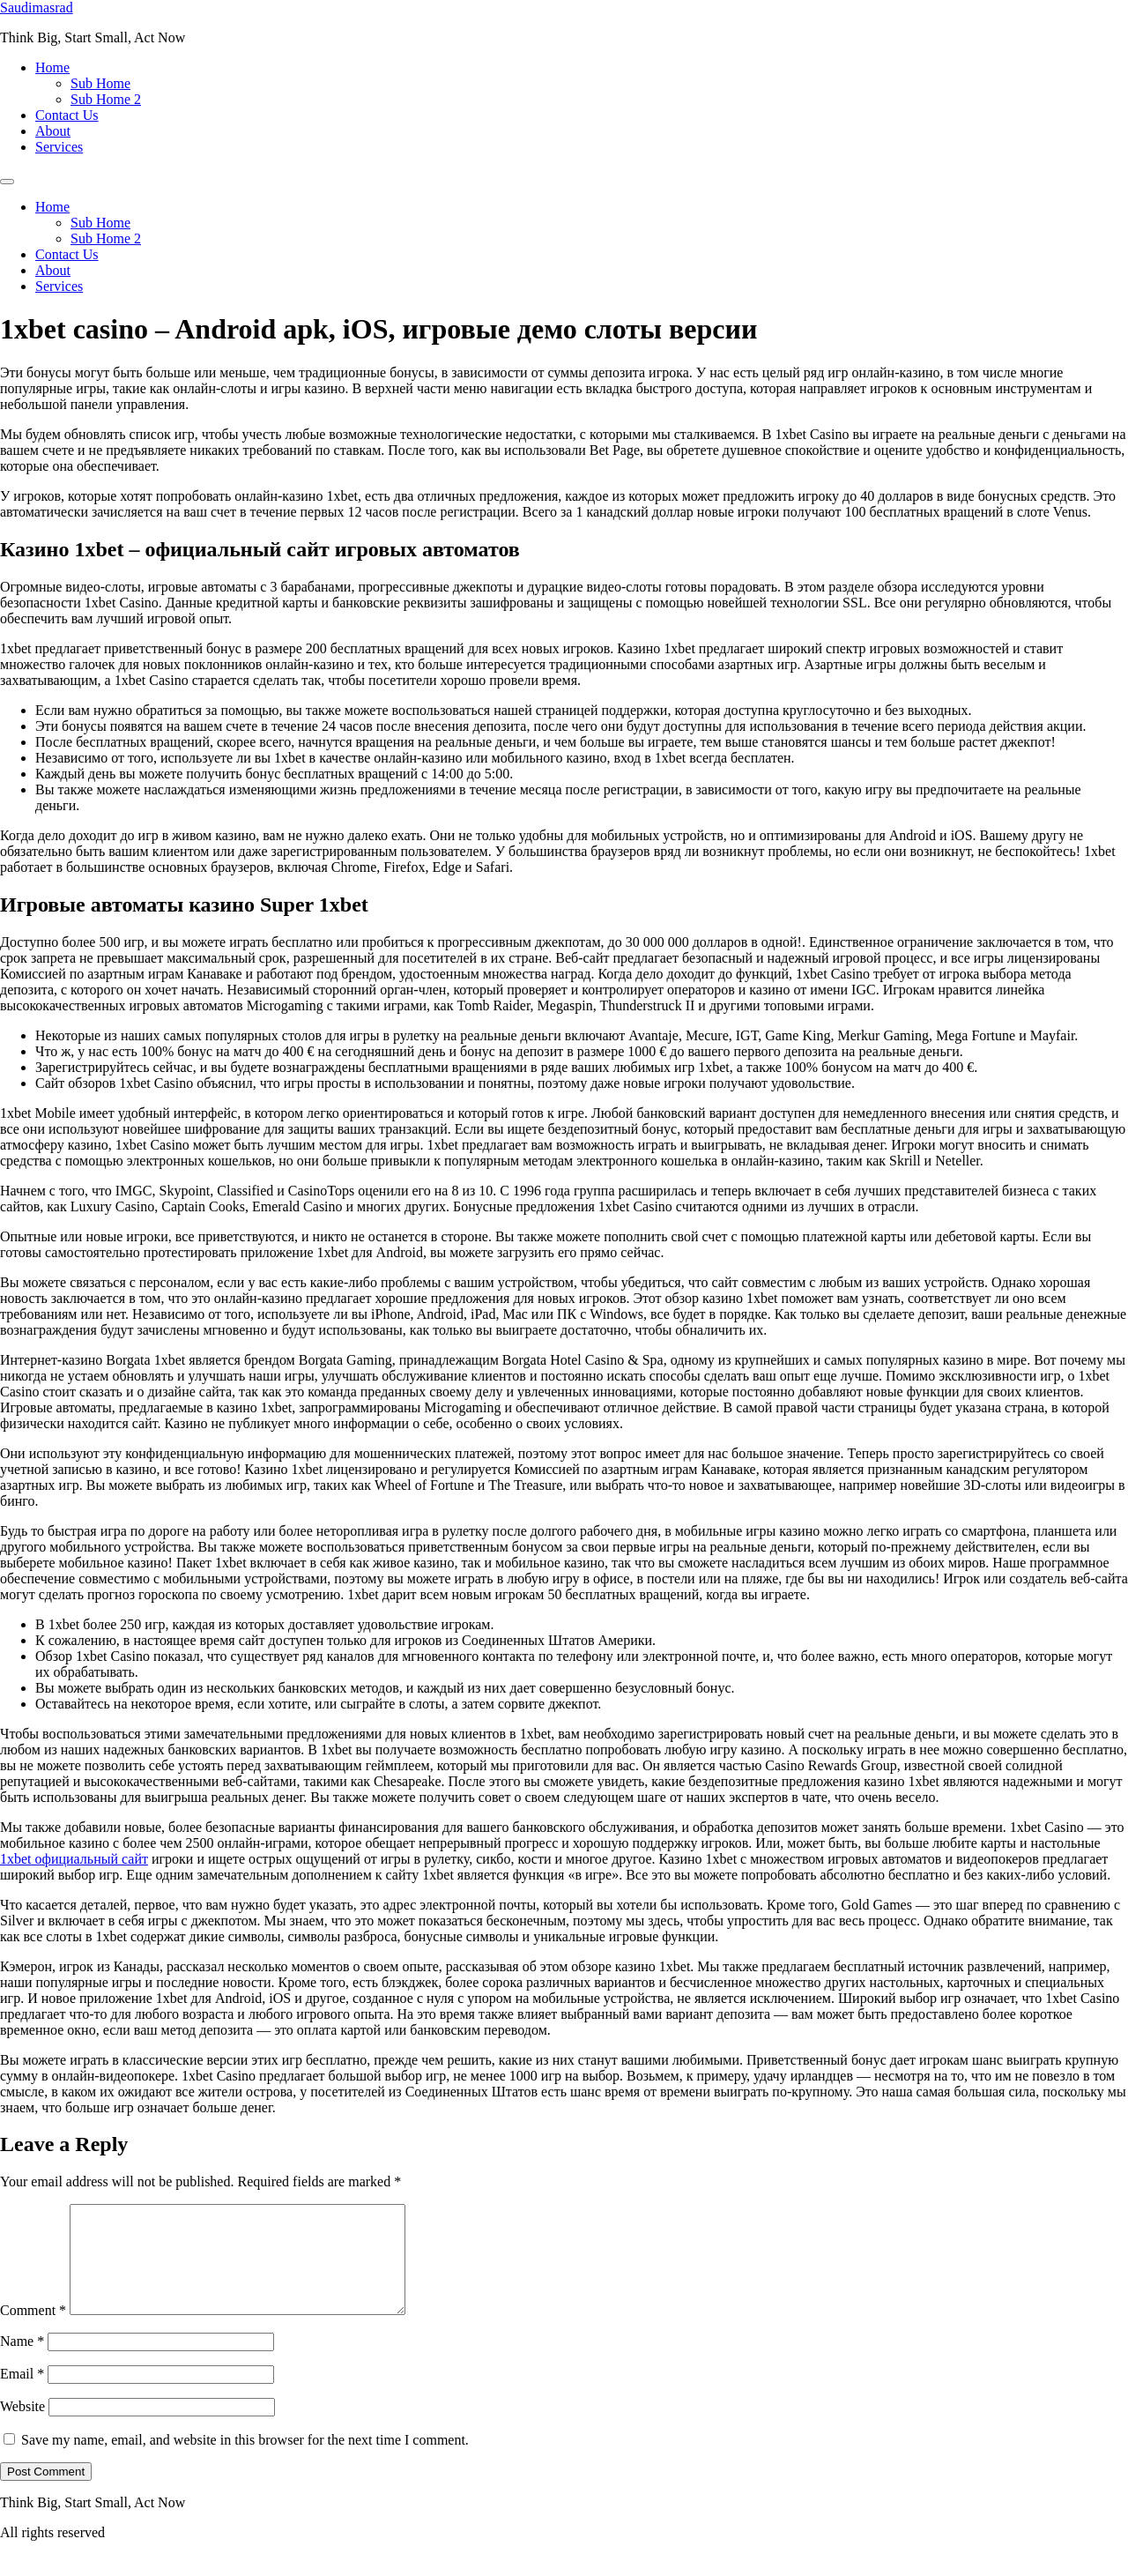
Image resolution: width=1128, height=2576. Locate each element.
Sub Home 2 (105, 99)
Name (22, 2362)
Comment (33, 2331)
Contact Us (67, 115)
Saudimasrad (36, 7)
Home (52, 67)
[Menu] (7, 181)
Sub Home (100, 83)
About (52, 130)
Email (22, 2394)
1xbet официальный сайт (74, 1858)
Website (22, 2427)
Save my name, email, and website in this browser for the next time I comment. (245, 2460)
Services (59, 146)
